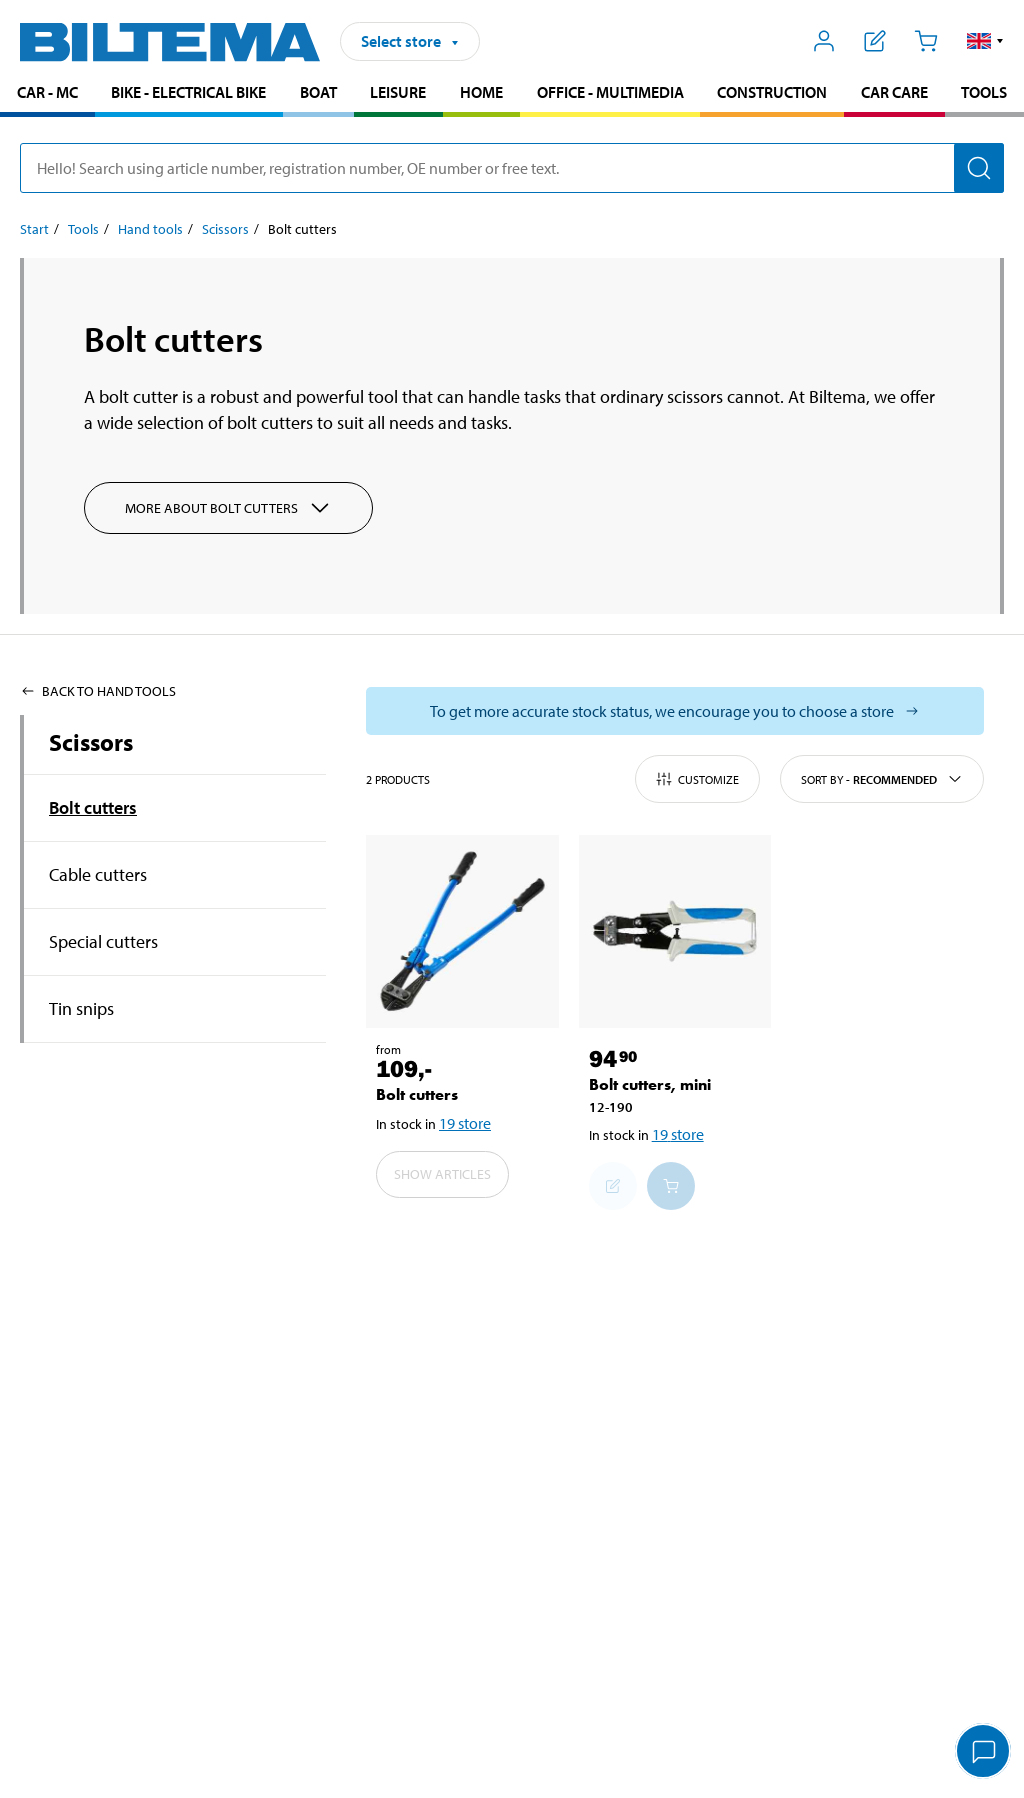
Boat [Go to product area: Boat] (318, 92)
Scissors (91, 742)
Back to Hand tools (98, 691)
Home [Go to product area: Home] (481, 92)
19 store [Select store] (465, 1123)
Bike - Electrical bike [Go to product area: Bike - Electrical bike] (188, 92)
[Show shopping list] (875, 41)
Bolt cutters (417, 1094)
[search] (512, 168)
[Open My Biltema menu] (824, 41)
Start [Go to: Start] (34, 229)
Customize (697, 779)
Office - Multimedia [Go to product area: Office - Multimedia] (610, 92)
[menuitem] (47, 94)
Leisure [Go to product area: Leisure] (398, 92)
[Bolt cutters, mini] (675, 931)
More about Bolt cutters (228, 508)
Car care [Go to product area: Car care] (894, 92)
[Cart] (925, 41)
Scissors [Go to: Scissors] (225, 229)
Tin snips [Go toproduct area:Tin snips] (81, 1008)
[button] (985, 41)
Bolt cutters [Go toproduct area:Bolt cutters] (93, 807)
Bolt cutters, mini (650, 1084)
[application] (984, 1753)
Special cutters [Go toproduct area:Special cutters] (103, 941)
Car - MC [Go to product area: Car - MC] (47, 92)
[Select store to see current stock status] (675, 711)
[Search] (979, 168)
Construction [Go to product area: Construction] (772, 92)
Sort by (882, 779)
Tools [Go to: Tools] (83, 229)
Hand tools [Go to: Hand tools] (150, 229)
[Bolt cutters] (462, 931)
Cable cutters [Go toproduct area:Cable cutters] (98, 874)
